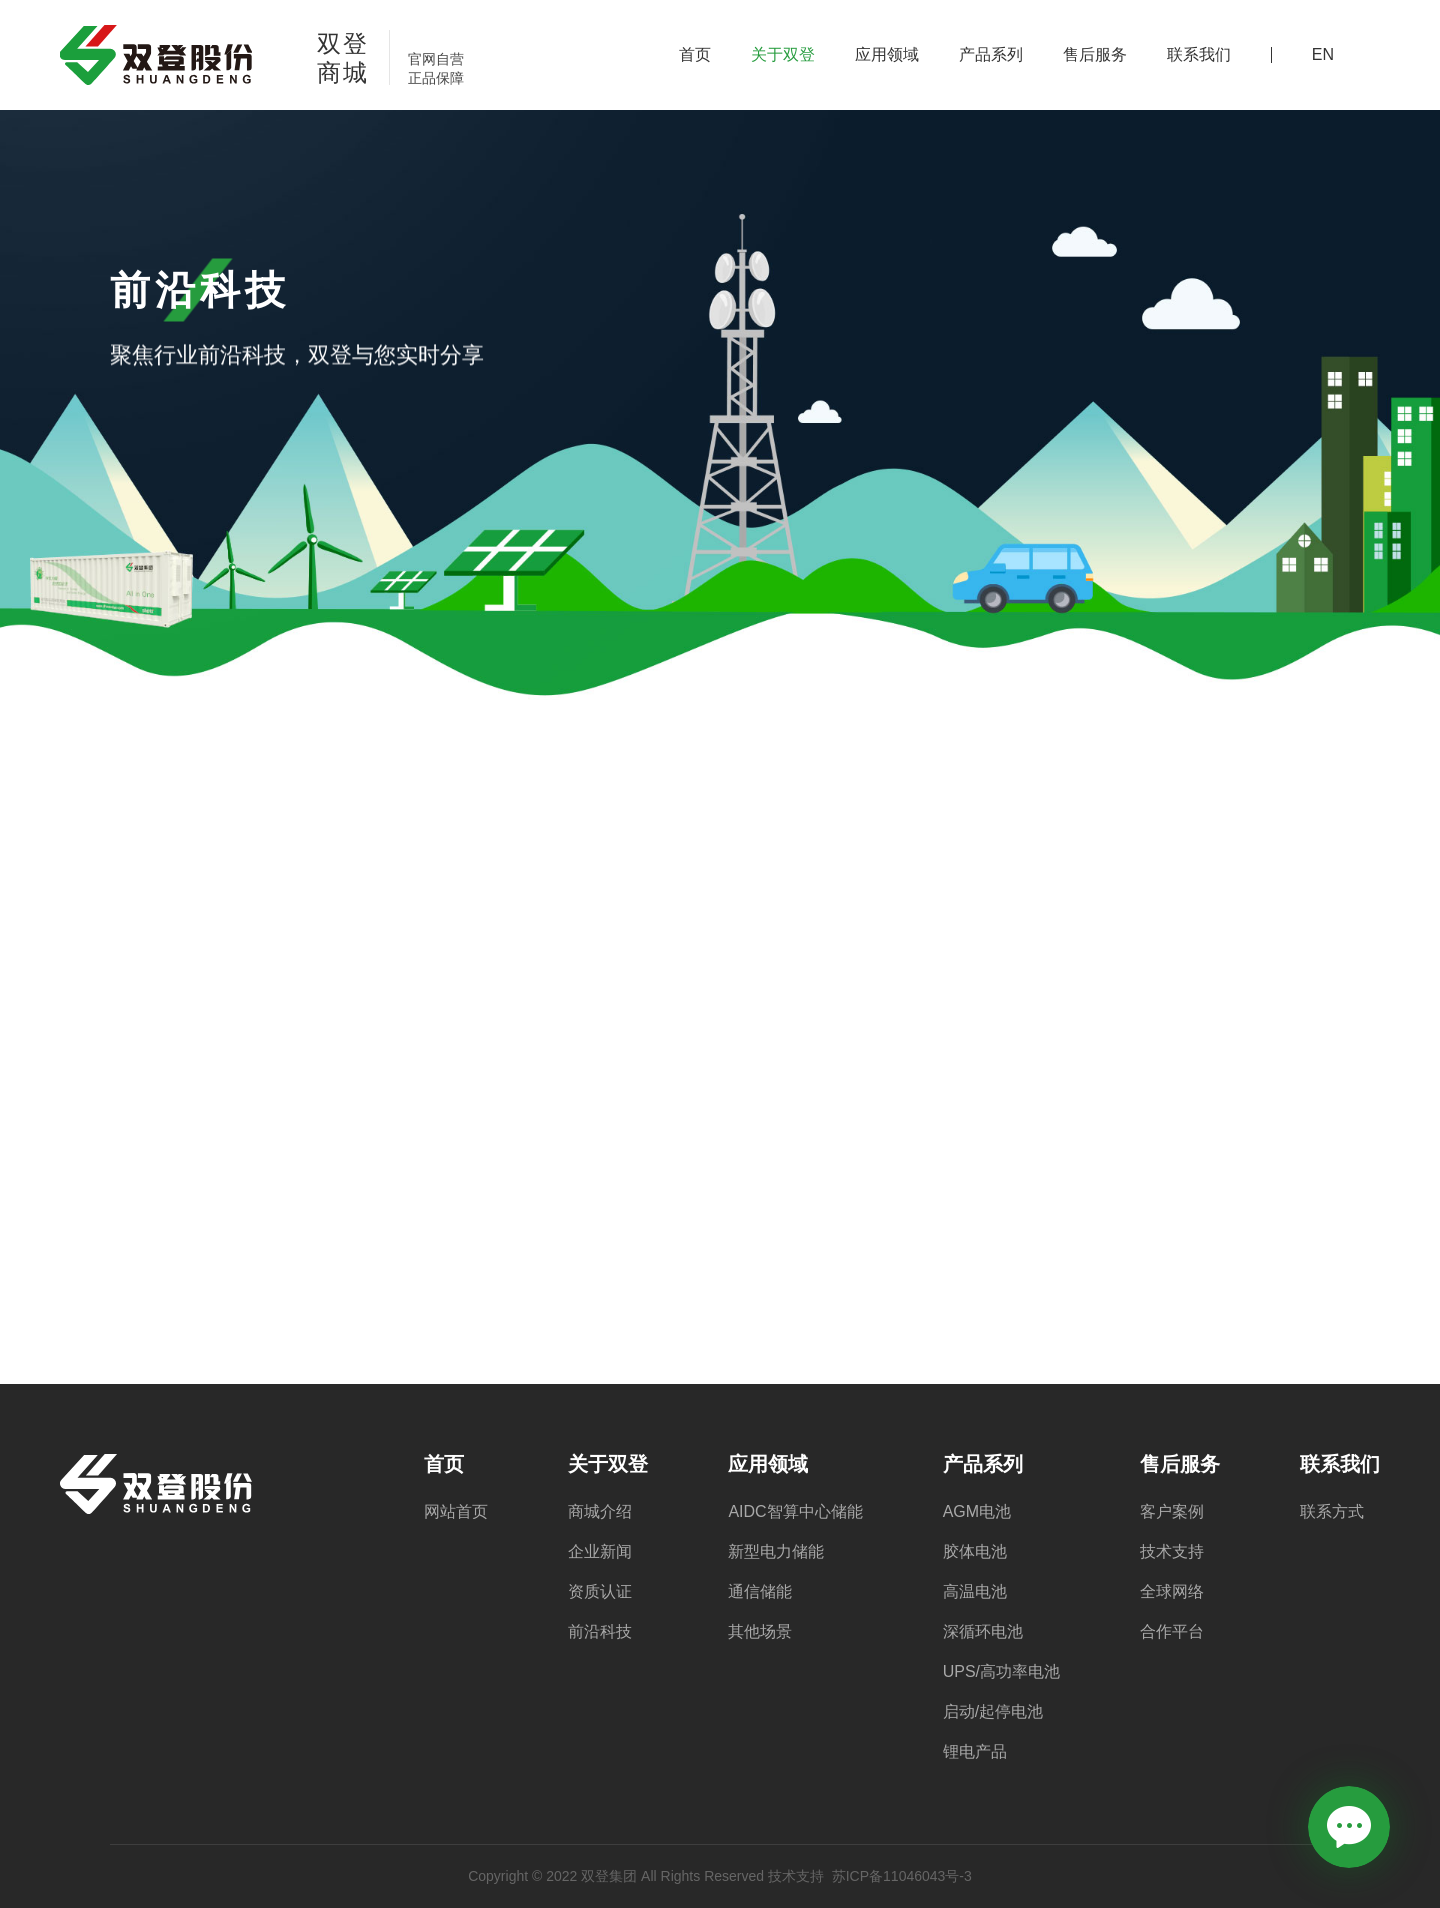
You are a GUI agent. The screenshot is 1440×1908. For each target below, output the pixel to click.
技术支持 (1172, 1552)
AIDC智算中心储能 (795, 1512)
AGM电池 (977, 1512)
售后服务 (1095, 54)
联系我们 (1199, 54)
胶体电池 (975, 1552)
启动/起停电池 (993, 1712)
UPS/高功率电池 (1001, 1672)
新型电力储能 (776, 1552)
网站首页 (456, 1512)
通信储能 (760, 1592)
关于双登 (783, 54)
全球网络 (1172, 1592)
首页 (695, 54)
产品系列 (991, 54)
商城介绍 (600, 1512)
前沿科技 (600, 1632)
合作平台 (1172, 1632)
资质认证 (600, 1592)
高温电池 (975, 1592)
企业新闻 (600, 1552)
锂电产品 (975, 1752)
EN (1323, 55)
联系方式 (1332, 1512)
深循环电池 (983, 1632)
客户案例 (1172, 1512)
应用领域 (887, 54)
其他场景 (760, 1632)
